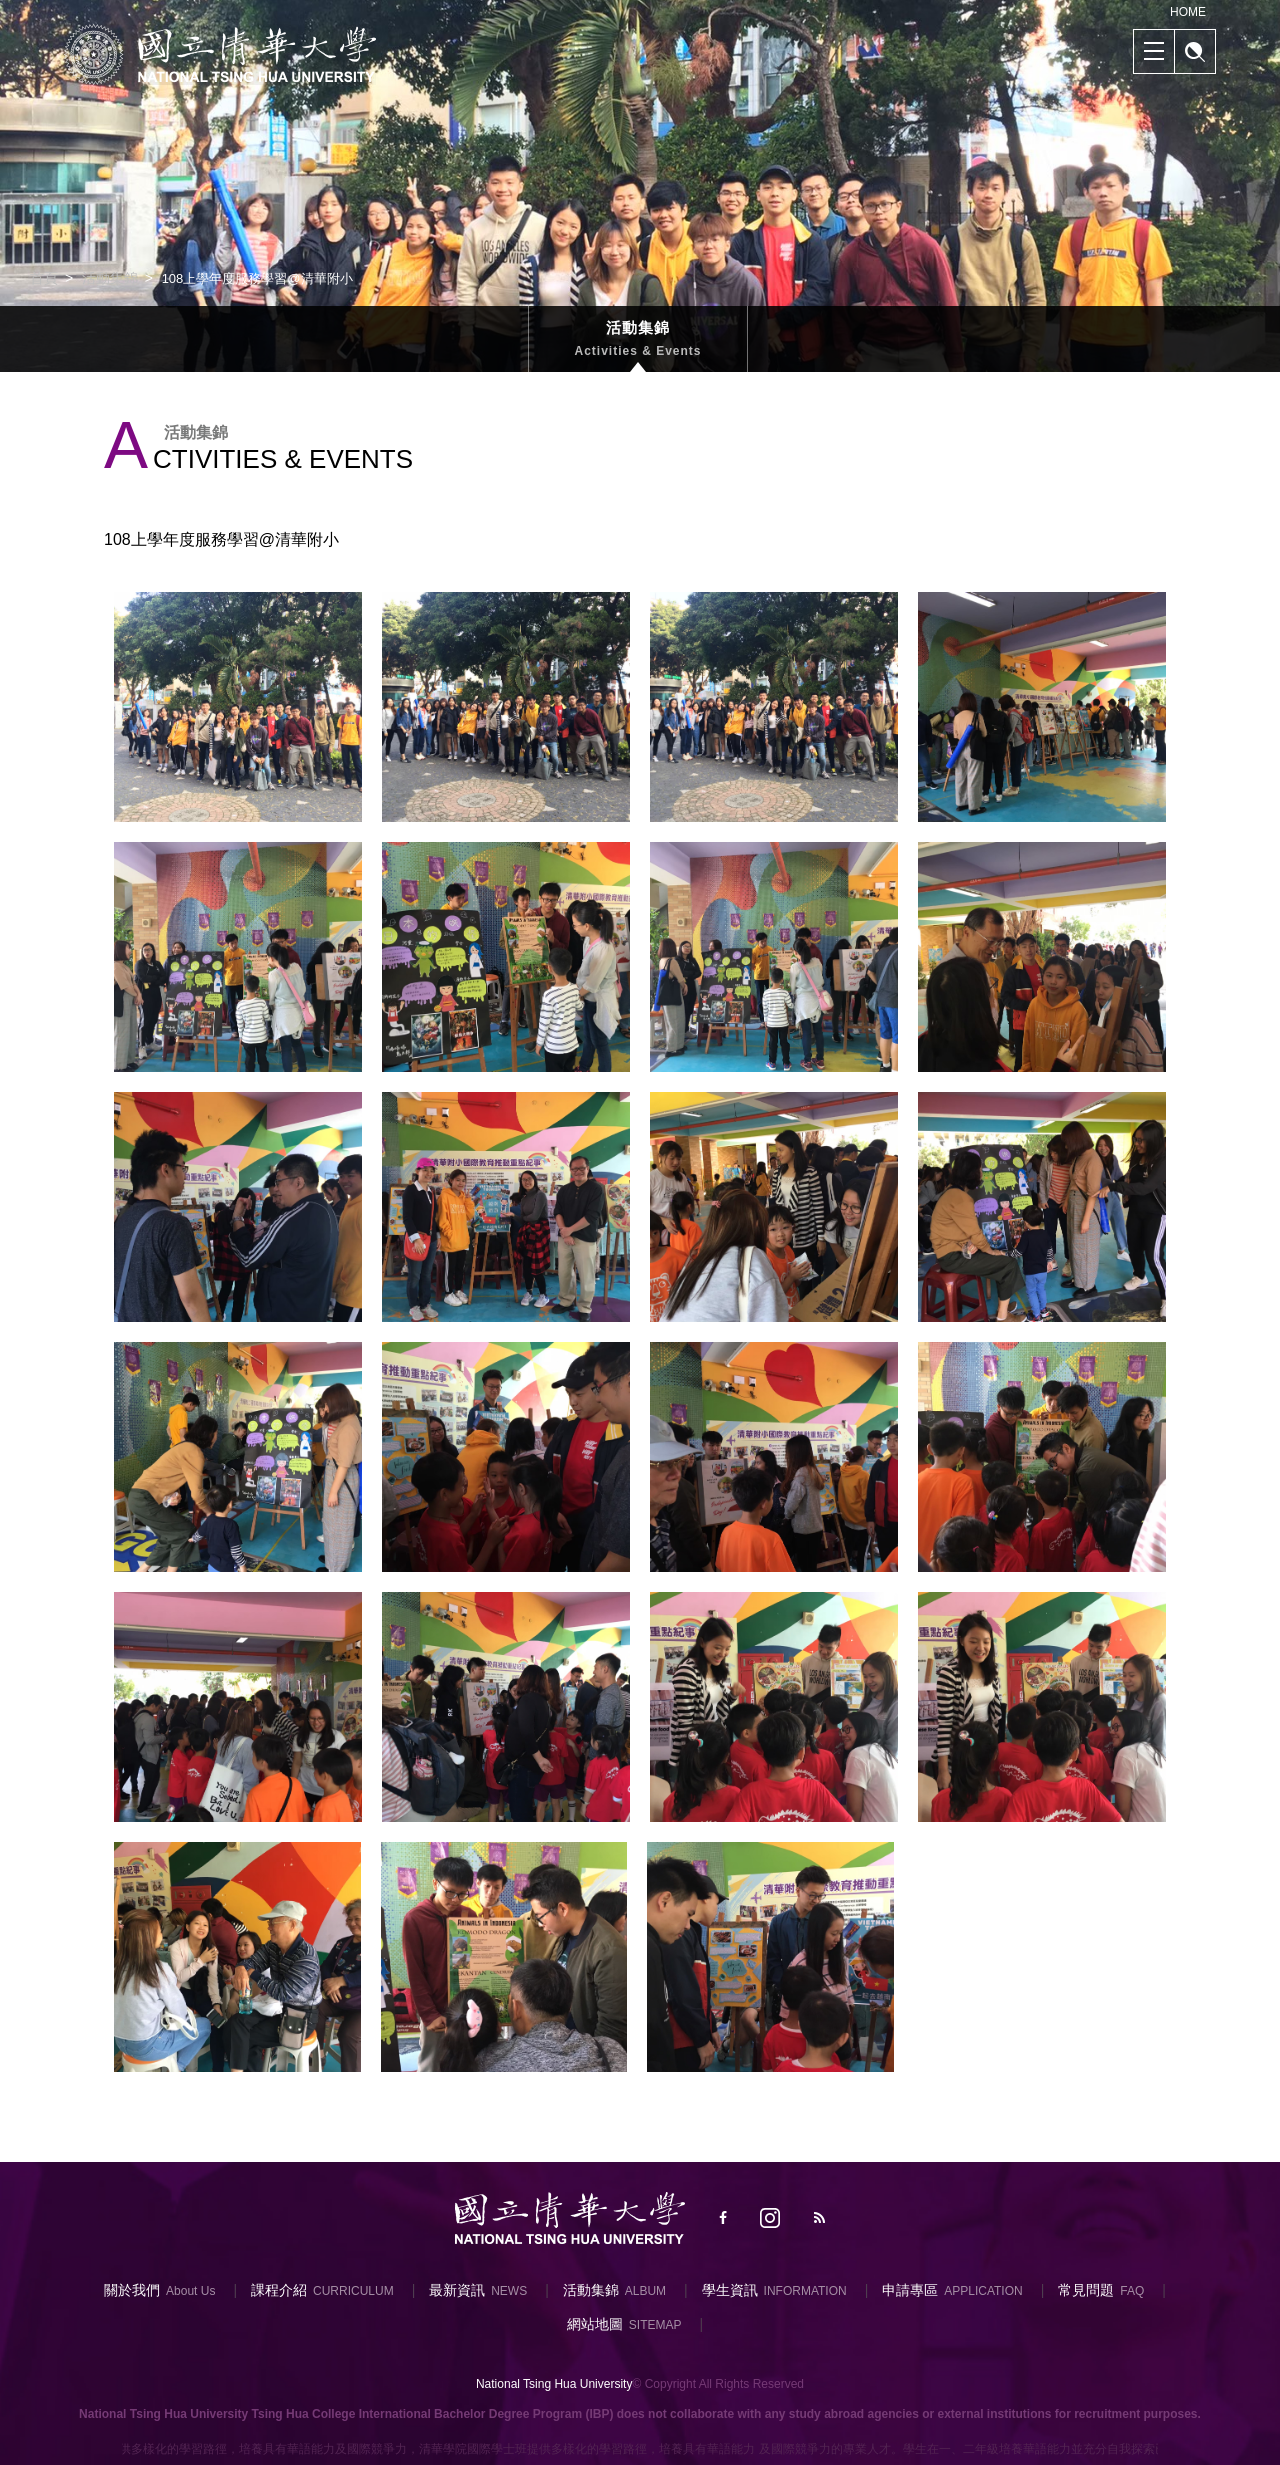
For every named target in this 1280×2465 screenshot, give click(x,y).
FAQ (1132, 2291)
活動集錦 (110, 278)
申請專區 (910, 2290)
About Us (190, 2291)
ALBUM (645, 2291)
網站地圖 (595, 2324)
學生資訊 (730, 2290)
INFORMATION (805, 2291)
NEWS (509, 2291)
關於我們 (132, 2290)
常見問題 (1086, 2290)
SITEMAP (655, 2325)
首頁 (44, 278)
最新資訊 (457, 2290)
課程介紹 (279, 2290)
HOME (1188, 12)
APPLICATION (983, 2291)
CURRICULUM (353, 2291)
